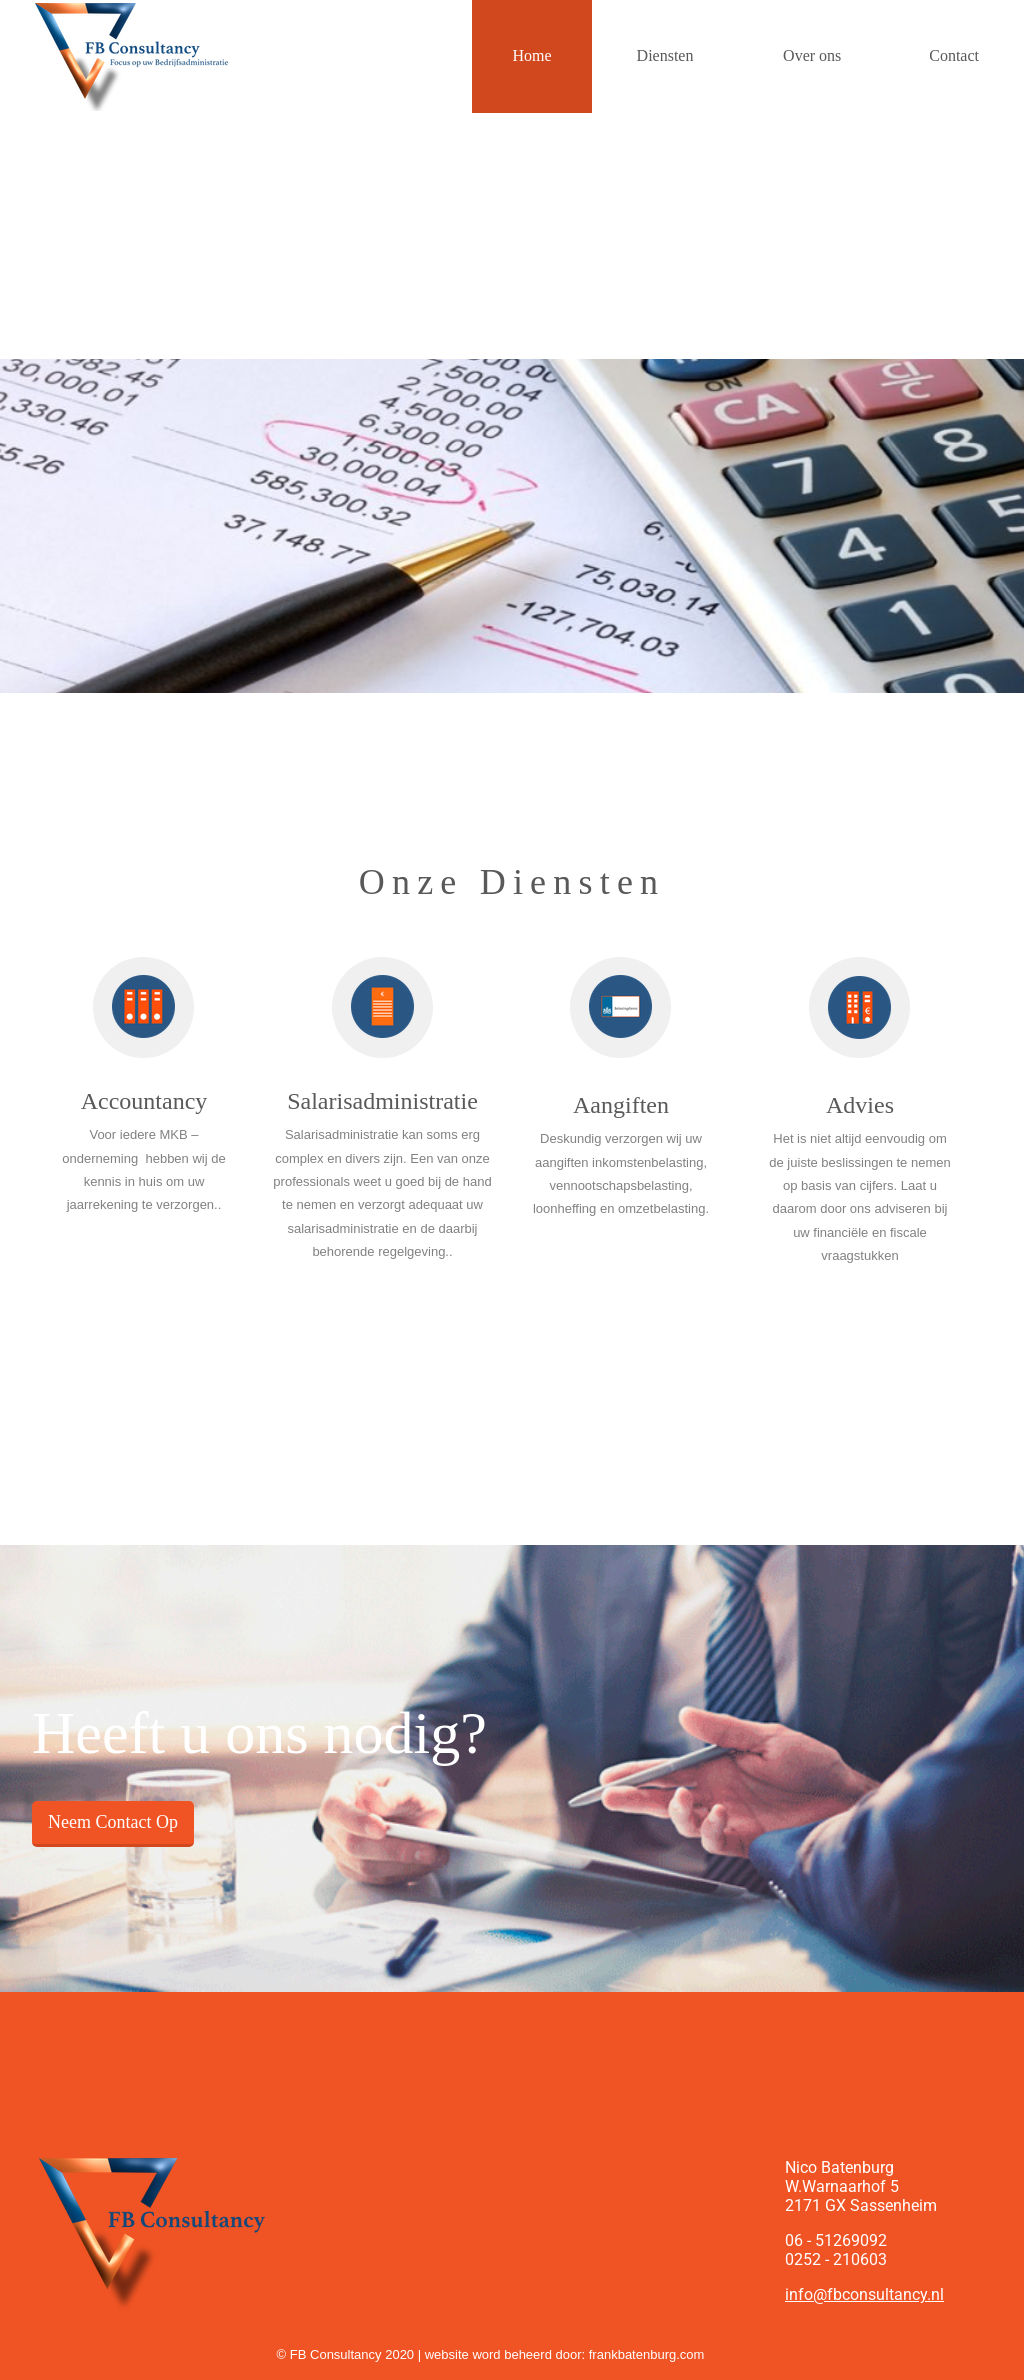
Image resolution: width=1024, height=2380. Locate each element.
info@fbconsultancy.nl (864, 2294)
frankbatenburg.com (647, 2354)
